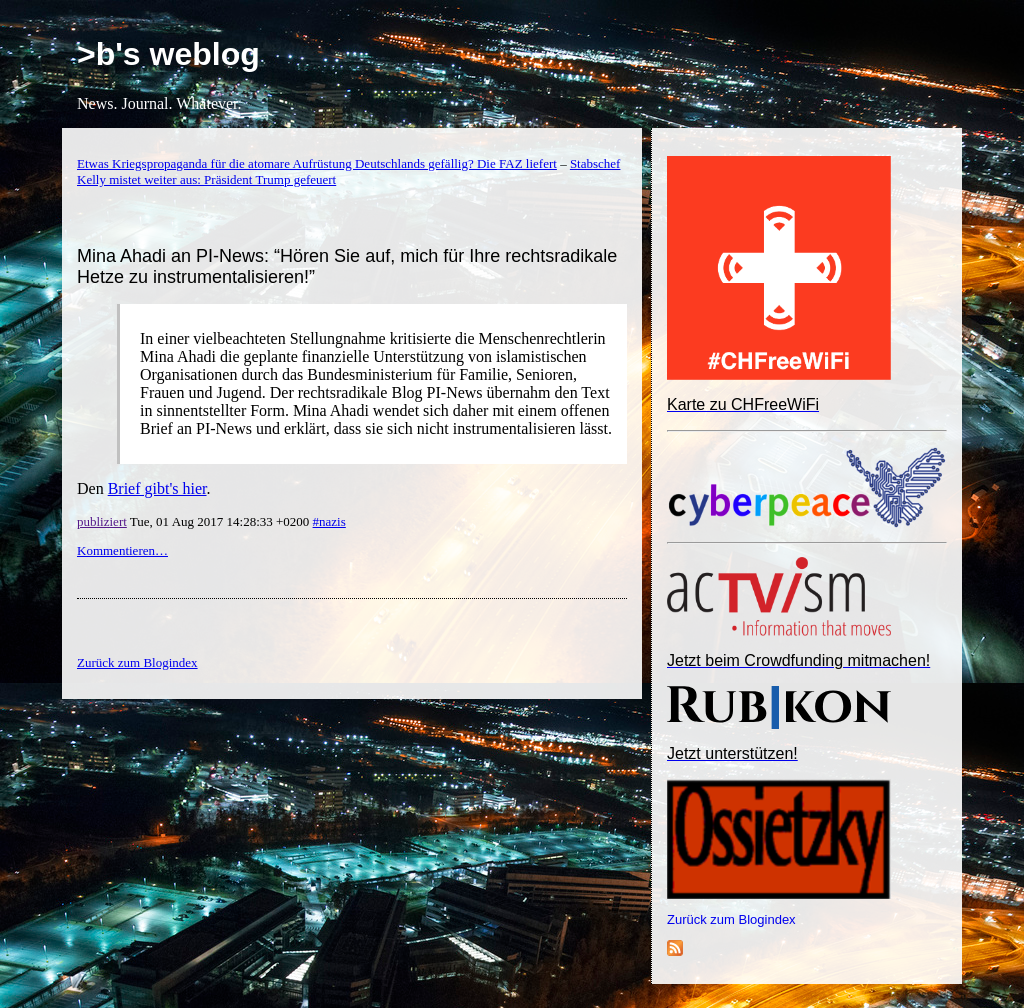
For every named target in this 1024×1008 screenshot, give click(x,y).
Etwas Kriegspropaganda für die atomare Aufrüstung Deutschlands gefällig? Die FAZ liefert (317, 163)
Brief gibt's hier (157, 488)
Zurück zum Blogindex (731, 919)
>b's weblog (168, 54)
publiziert (102, 521)
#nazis (329, 521)
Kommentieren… (122, 550)
